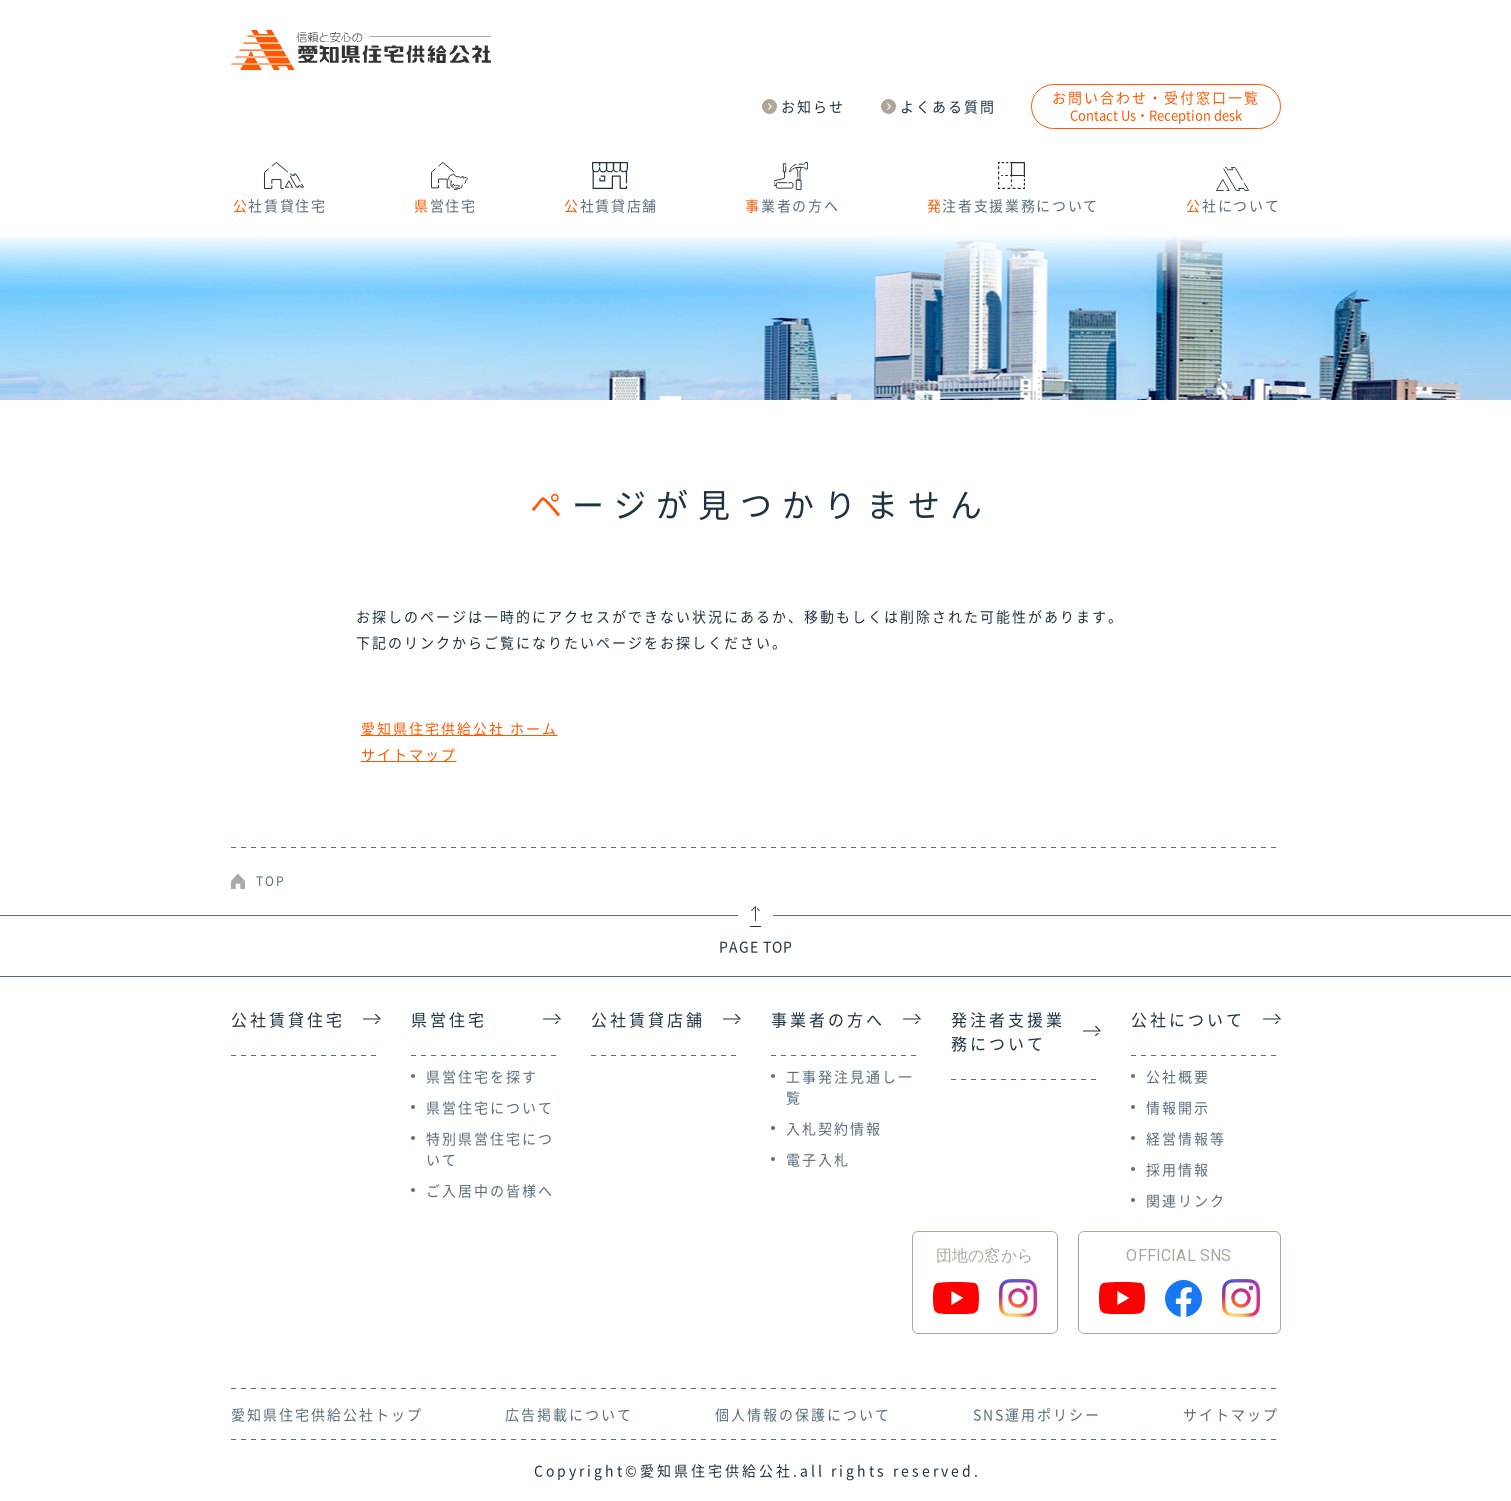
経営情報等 (1186, 1138)
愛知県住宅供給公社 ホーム (459, 728)
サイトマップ (409, 754)
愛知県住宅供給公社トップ (327, 1414)
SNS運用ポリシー (1037, 1414)
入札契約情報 (834, 1128)
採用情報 (1178, 1169)
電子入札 (818, 1159)
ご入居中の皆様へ (490, 1190)
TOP (271, 881)
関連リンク (1186, 1200)
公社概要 (1178, 1076)
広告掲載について (569, 1414)
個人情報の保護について (803, 1414)
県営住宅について (490, 1107)
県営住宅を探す (482, 1076)
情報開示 (1178, 1107)
